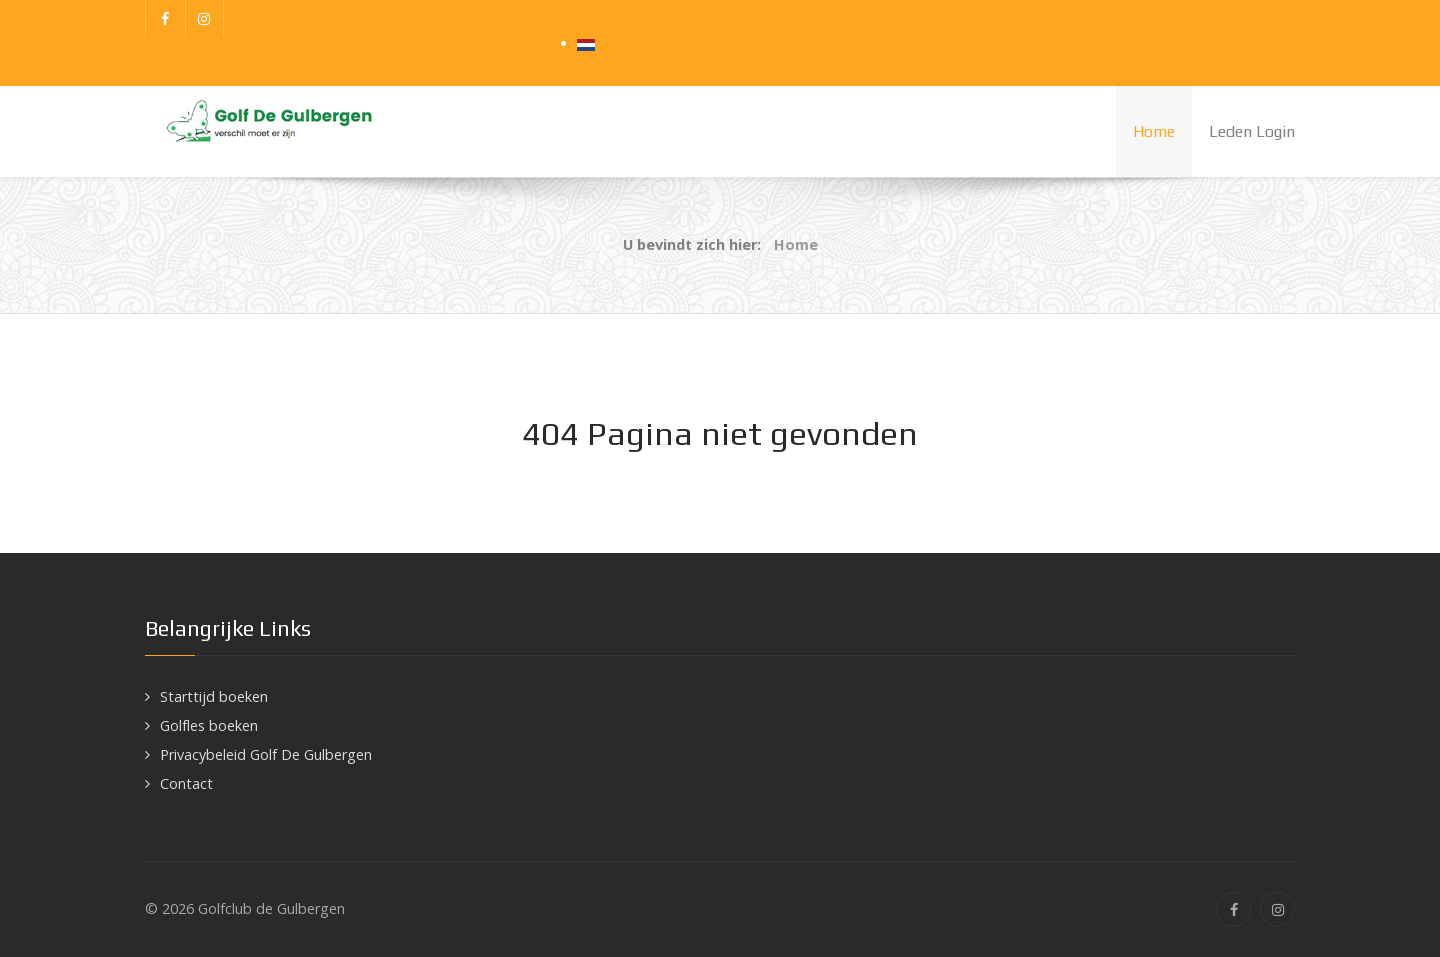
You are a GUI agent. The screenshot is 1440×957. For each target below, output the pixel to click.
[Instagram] (205, 19)
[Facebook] (165, 19)
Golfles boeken (209, 725)
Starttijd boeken (214, 696)
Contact (186, 783)
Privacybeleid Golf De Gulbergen (266, 754)
